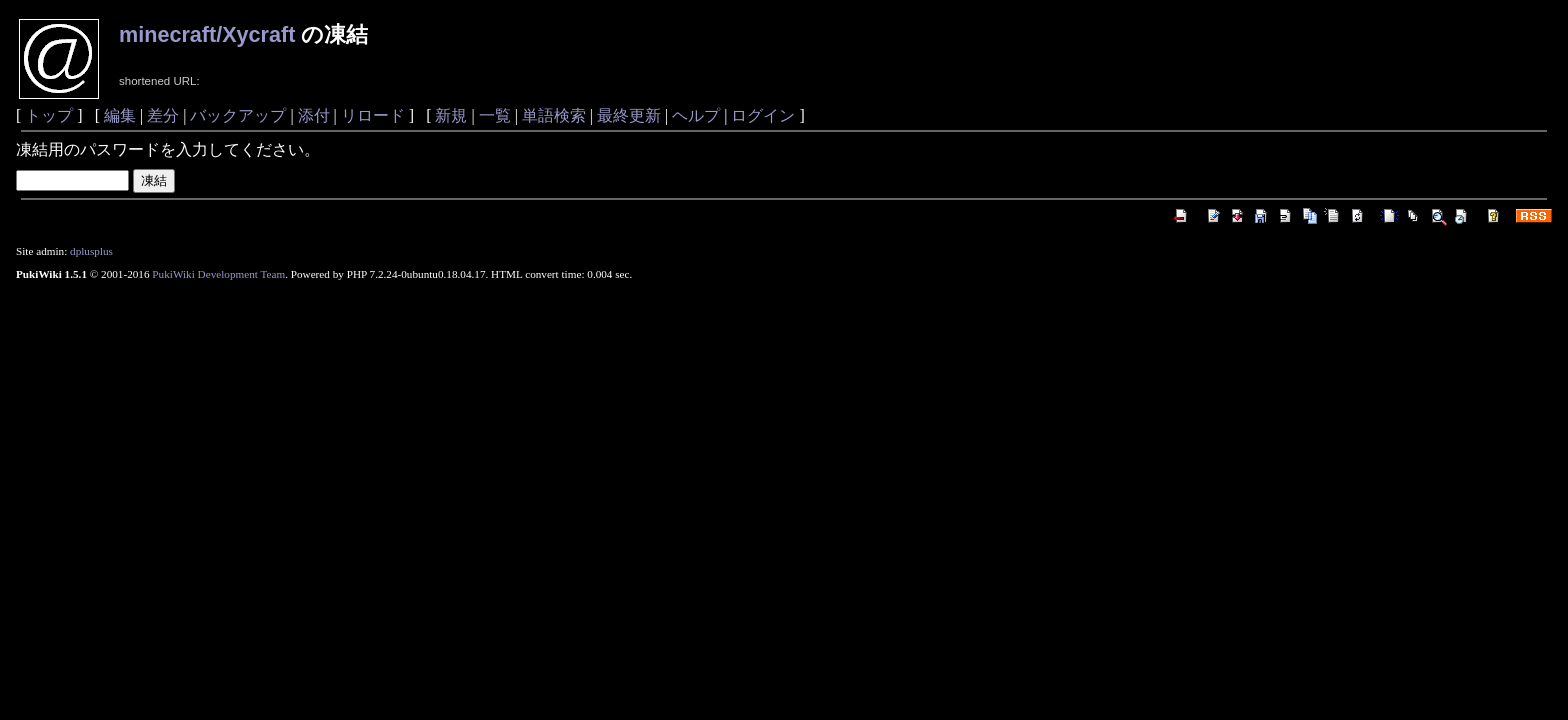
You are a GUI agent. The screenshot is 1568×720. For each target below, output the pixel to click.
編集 (120, 115)
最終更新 (629, 115)
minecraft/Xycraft (207, 34)
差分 (163, 115)
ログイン (763, 115)
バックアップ (238, 115)
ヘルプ (696, 115)
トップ (49, 115)
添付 (314, 115)
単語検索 (554, 115)
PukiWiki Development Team (218, 274)
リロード (373, 115)
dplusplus (91, 251)
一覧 (495, 115)
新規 (451, 115)
